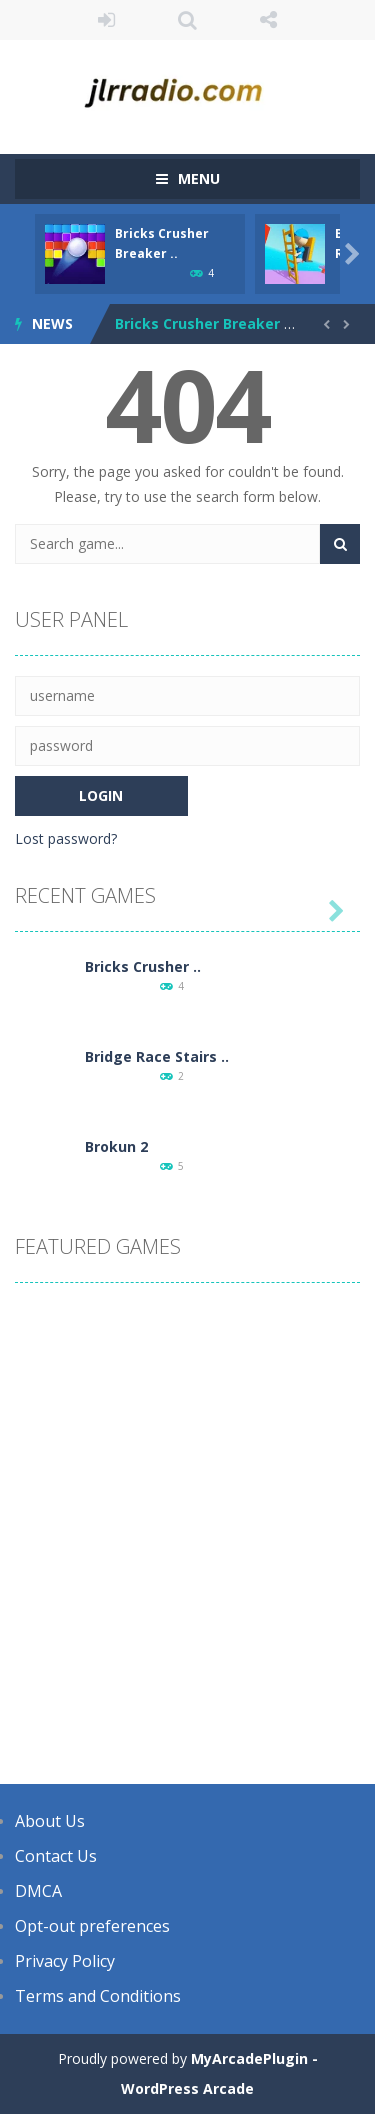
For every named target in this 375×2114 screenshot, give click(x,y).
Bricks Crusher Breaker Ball (212, 323)
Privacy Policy (65, 1961)
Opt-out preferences (92, 1926)
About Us (50, 1821)
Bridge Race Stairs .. (157, 1056)
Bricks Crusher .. (143, 966)
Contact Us (56, 1856)
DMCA (38, 1891)
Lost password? (66, 838)
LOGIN (106, 20)
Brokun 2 (116, 1146)
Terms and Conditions (98, 1996)
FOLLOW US (268, 20)
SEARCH (187, 20)
